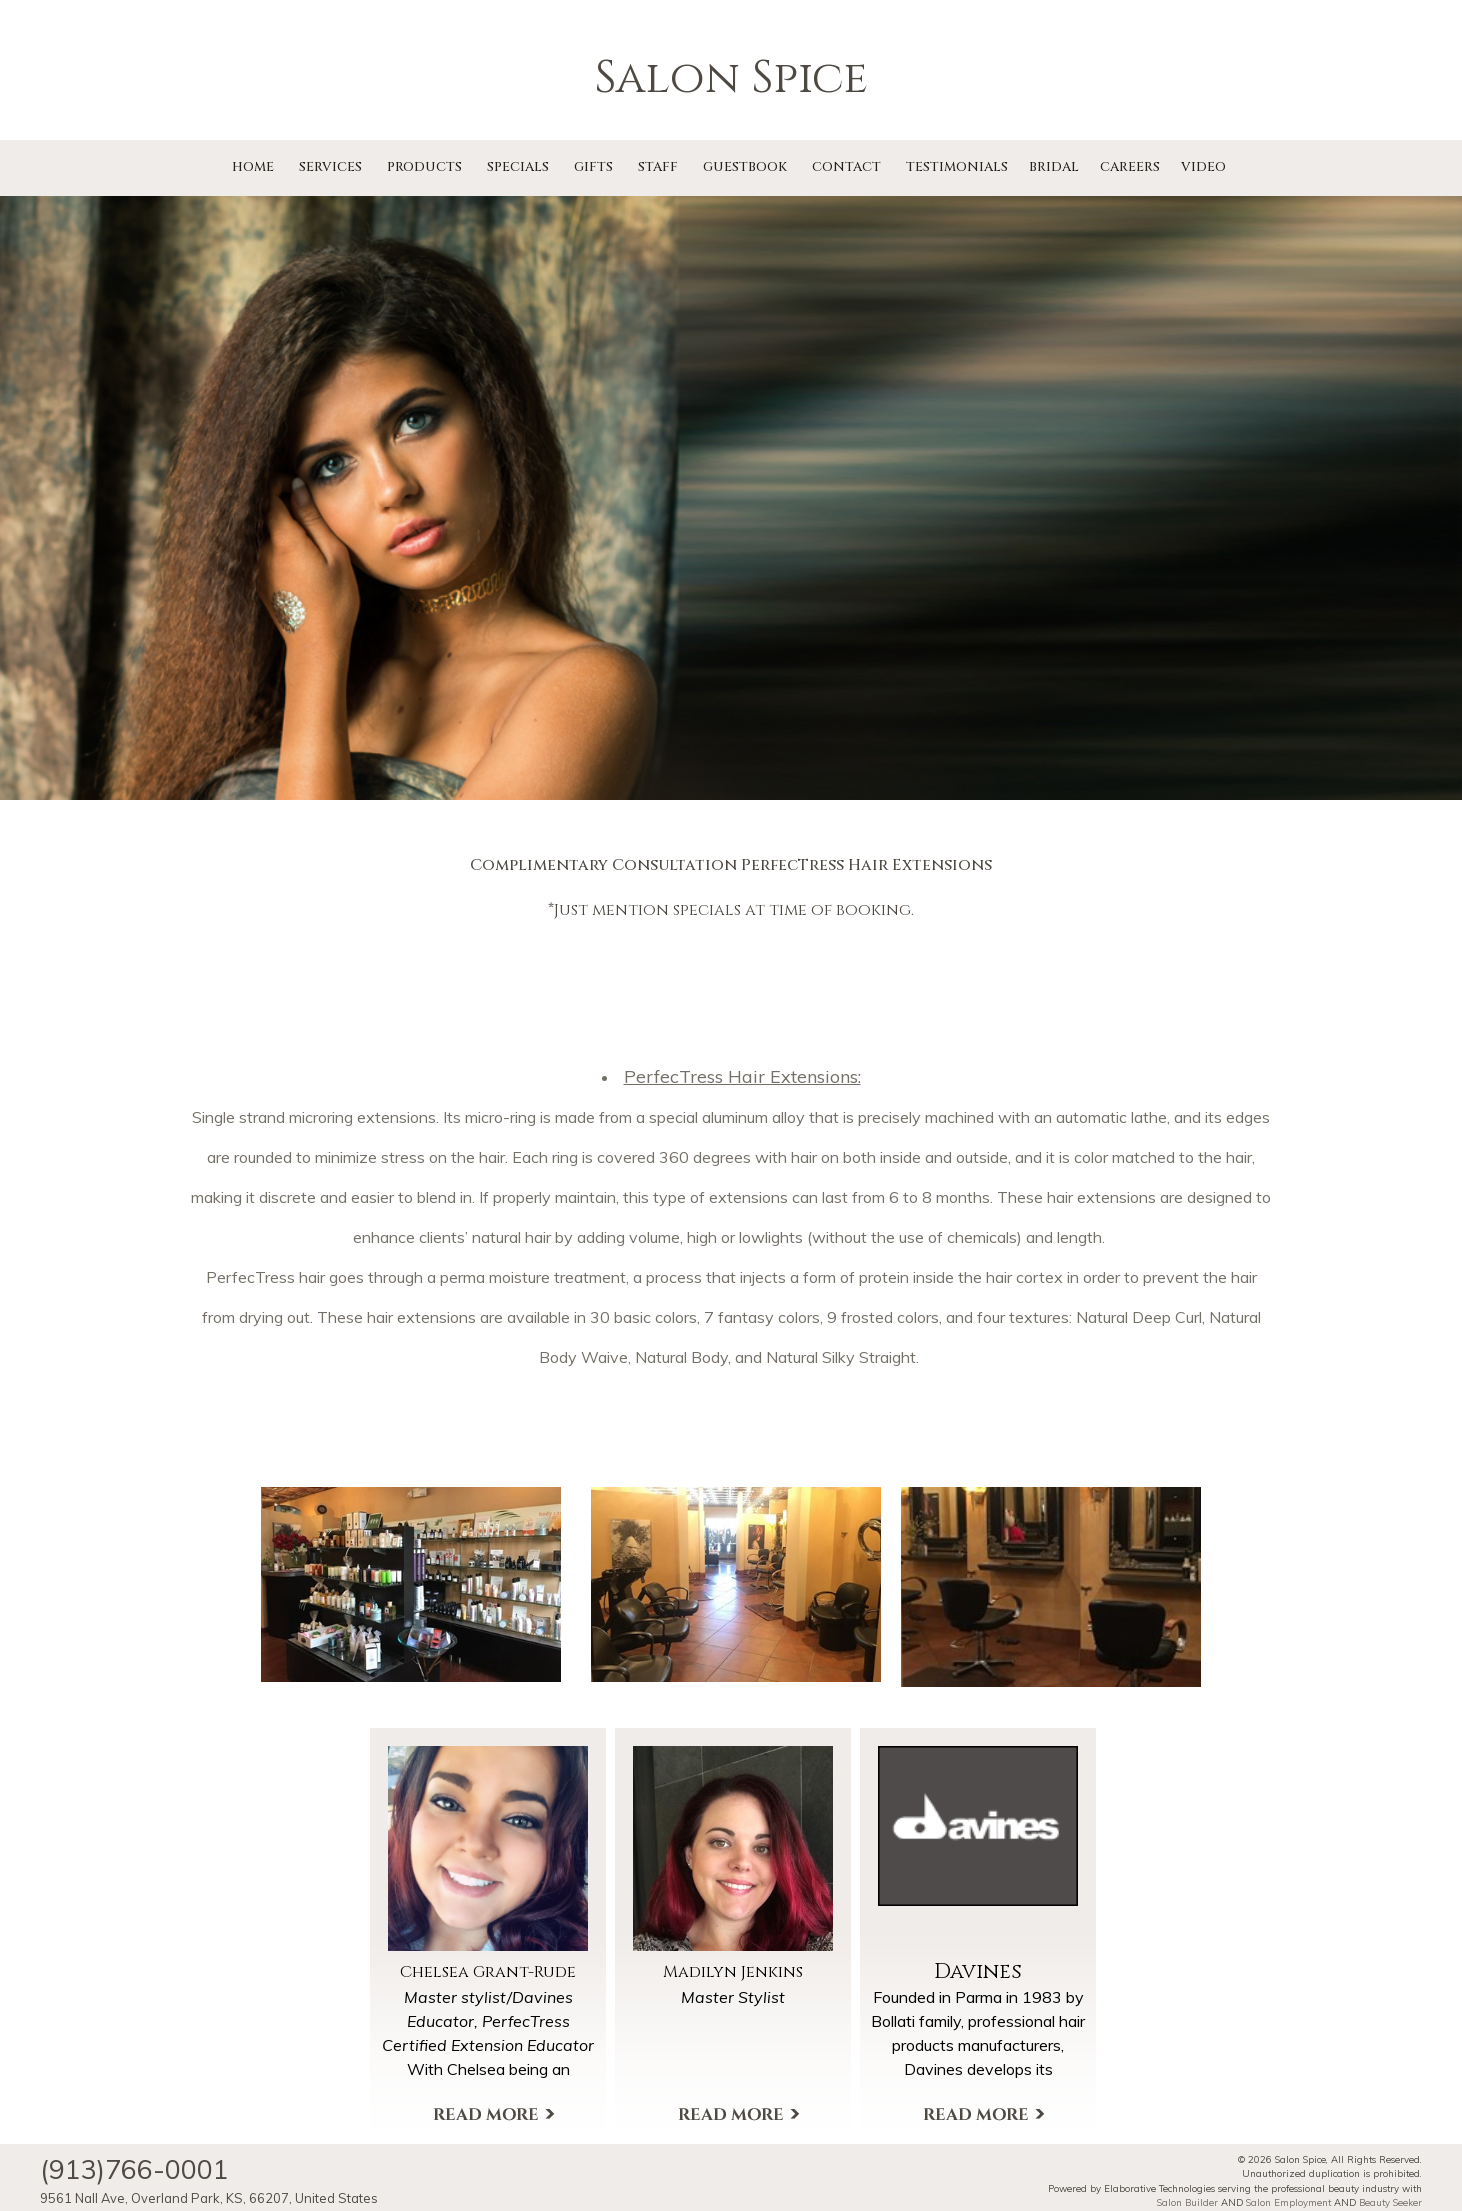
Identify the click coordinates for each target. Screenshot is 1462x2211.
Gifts (593, 167)
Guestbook (745, 167)
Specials (518, 167)
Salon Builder (1187, 2202)
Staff (658, 167)
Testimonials (957, 167)
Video (1203, 167)
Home (253, 167)
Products (424, 167)
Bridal (1054, 167)
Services (330, 167)
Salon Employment (1288, 2202)
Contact (846, 167)
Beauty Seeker (1390, 2202)
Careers (1130, 167)
